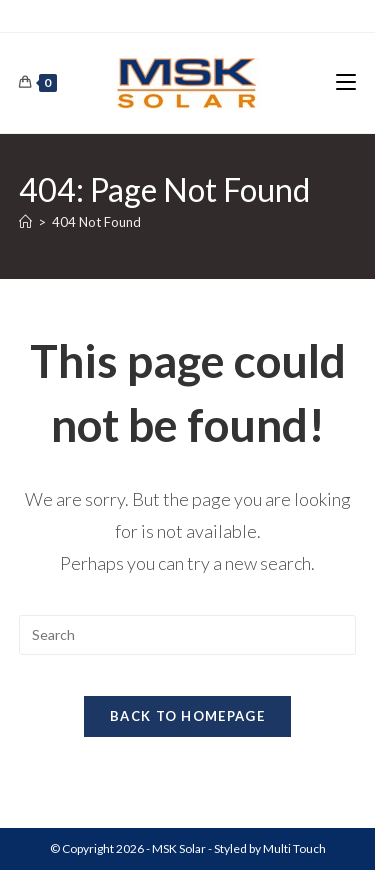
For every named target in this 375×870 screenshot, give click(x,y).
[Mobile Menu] (346, 82)
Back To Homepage (187, 716)
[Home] (25, 222)
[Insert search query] (188, 635)
